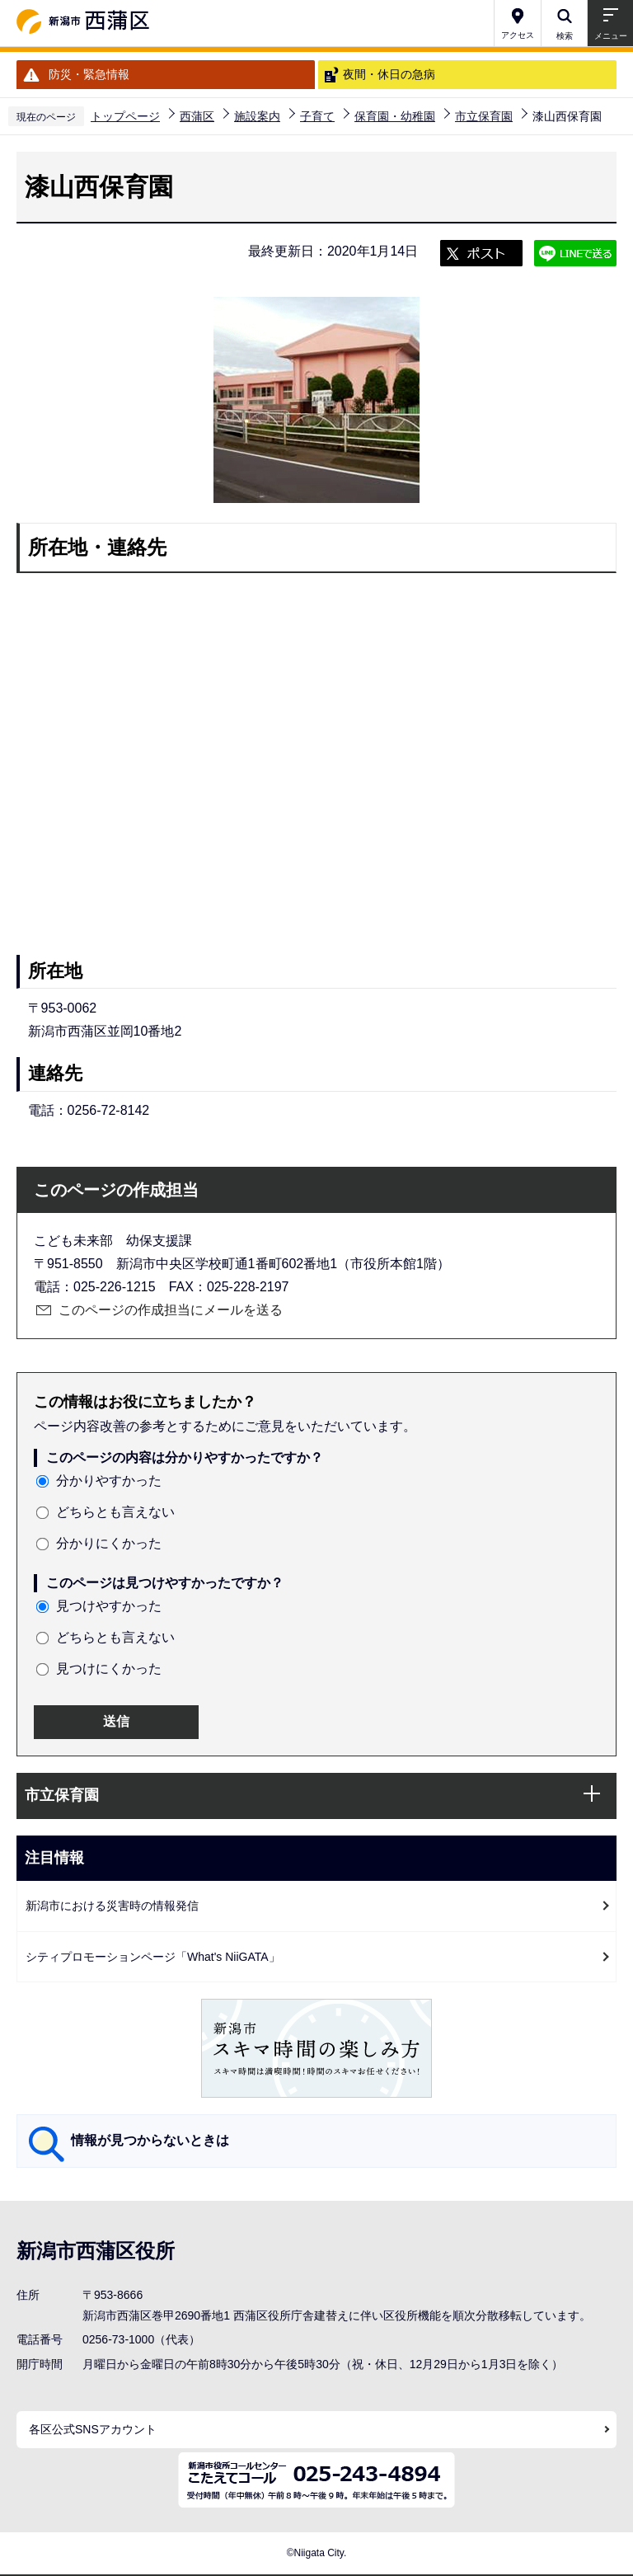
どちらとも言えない (115, 1512)
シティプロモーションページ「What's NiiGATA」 (153, 1956)
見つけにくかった (109, 1669)
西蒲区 (197, 116)
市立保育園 (484, 116)
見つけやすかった (109, 1606)
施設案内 (257, 116)
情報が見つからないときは (150, 2140)
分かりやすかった (109, 1481)
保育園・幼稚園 (394, 116)
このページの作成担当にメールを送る (171, 1310)
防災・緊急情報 (89, 74)
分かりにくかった (109, 1543)
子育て (317, 116)
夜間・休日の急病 (389, 74)
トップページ (125, 116)
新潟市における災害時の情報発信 (112, 1905)
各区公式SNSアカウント (93, 2429)
